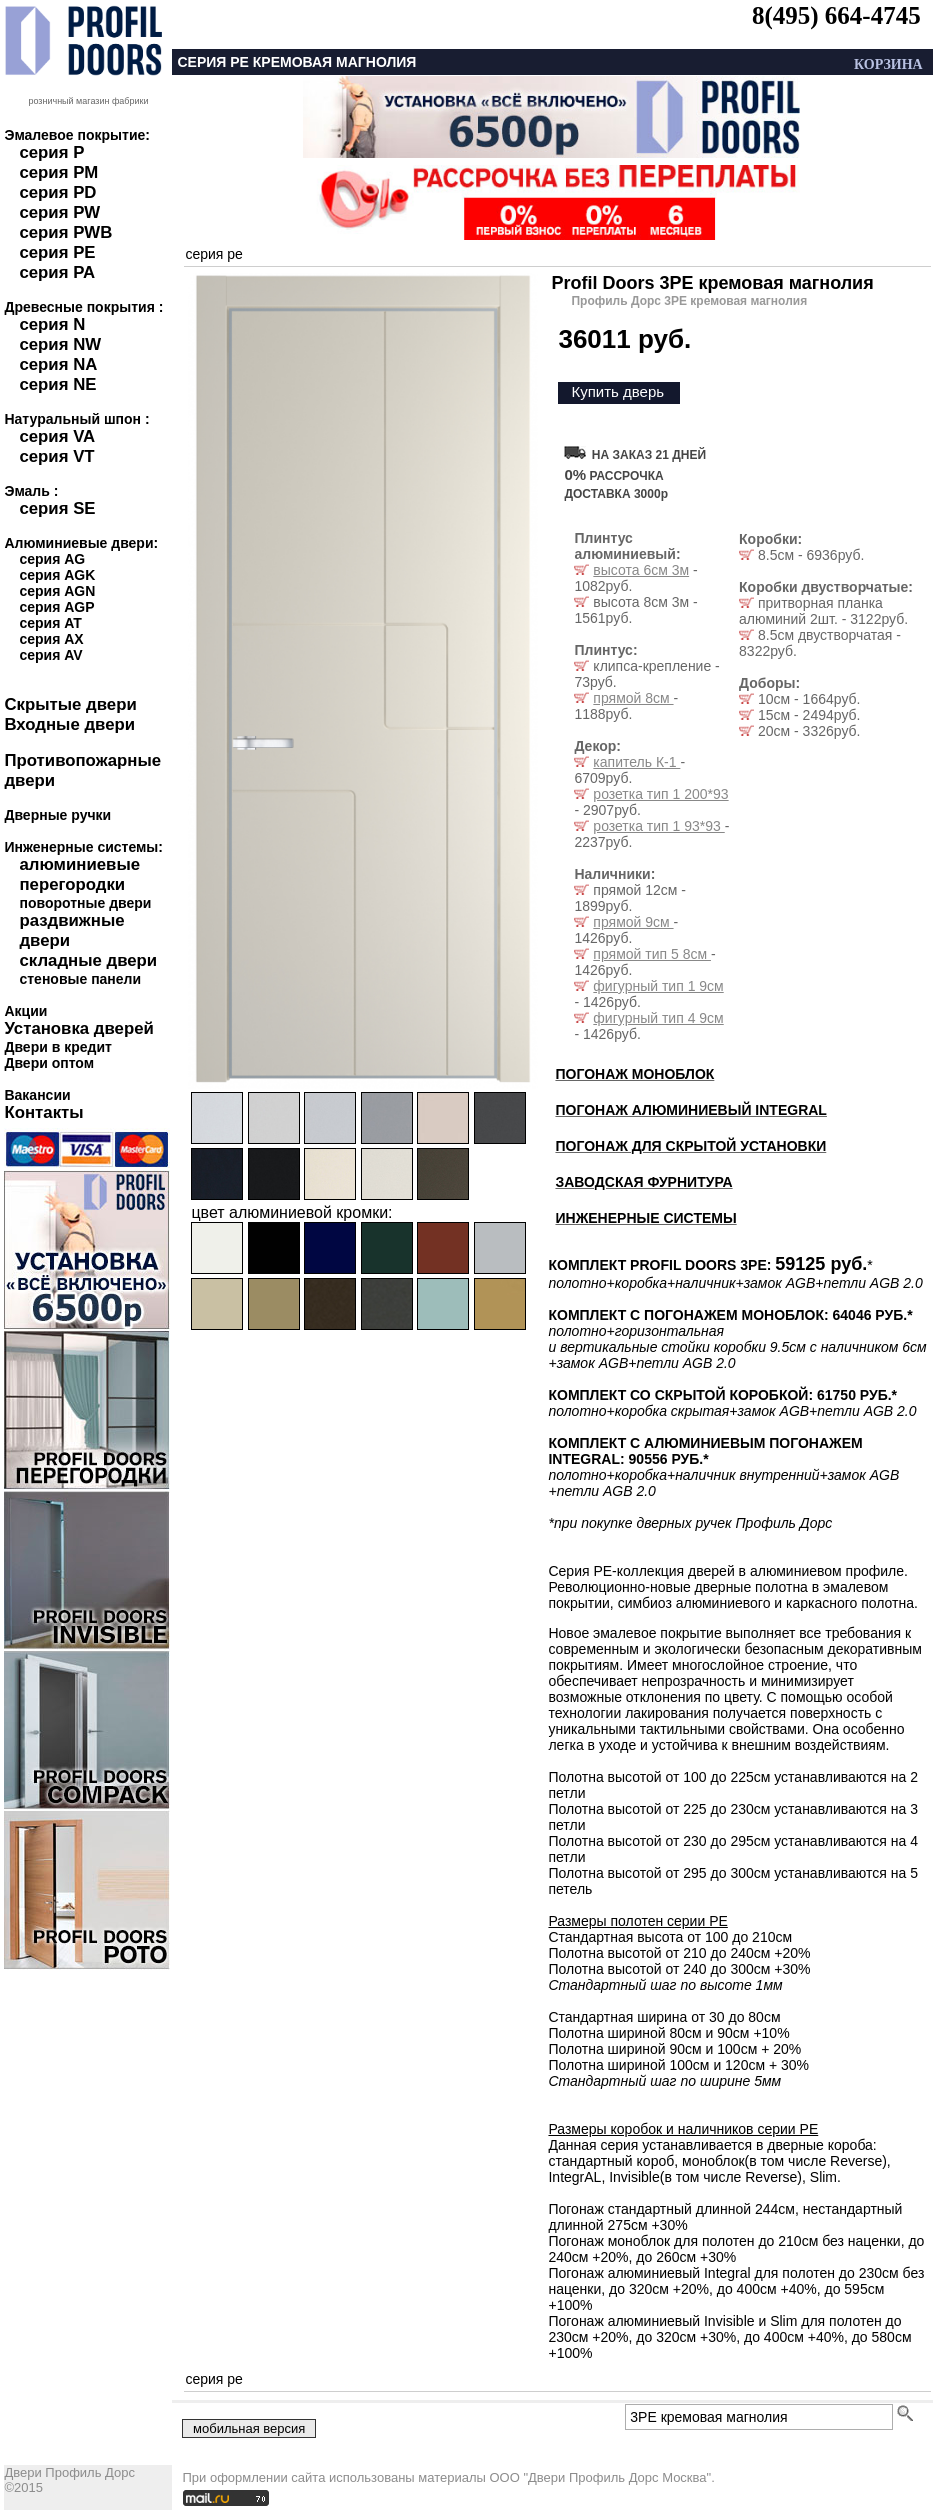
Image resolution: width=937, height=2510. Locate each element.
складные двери (88, 960)
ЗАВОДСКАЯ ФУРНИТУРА (643, 1182)
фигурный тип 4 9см (658, 1018)
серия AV (50, 655)
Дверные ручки (57, 815)
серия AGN (57, 591)
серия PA (57, 272)
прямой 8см (633, 698)
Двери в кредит (57, 1047)
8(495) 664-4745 (836, 15)
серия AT (50, 623)
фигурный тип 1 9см (658, 986)
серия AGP (56, 607)
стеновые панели (80, 979)
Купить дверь (617, 391)
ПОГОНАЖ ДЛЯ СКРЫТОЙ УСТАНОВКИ (690, 1146)
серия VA (57, 436)
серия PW (59, 212)
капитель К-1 (636, 762)
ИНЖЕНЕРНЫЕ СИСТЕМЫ (645, 1218)
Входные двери (69, 724)
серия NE (57, 384)
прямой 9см (633, 922)
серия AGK (57, 575)
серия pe (213, 254)
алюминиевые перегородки (79, 874)
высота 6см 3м (641, 570)
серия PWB (65, 232)
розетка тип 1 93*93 (658, 826)
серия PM (58, 172)
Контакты (43, 1112)
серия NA (58, 364)
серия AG (52, 559)
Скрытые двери (70, 704)
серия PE (57, 252)
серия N (52, 324)
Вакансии (37, 1095)
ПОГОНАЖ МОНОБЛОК (634, 1074)
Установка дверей (78, 1028)
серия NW (60, 344)
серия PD (57, 192)
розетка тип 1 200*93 (660, 794)
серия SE (57, 508)
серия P (51, 152)
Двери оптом (49, 1063)
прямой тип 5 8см (652, 954)
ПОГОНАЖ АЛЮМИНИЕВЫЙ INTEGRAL (690, 1110)
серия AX (51, 639)
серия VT (56, 456)
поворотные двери (85, 903)
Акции (25, 1011)
